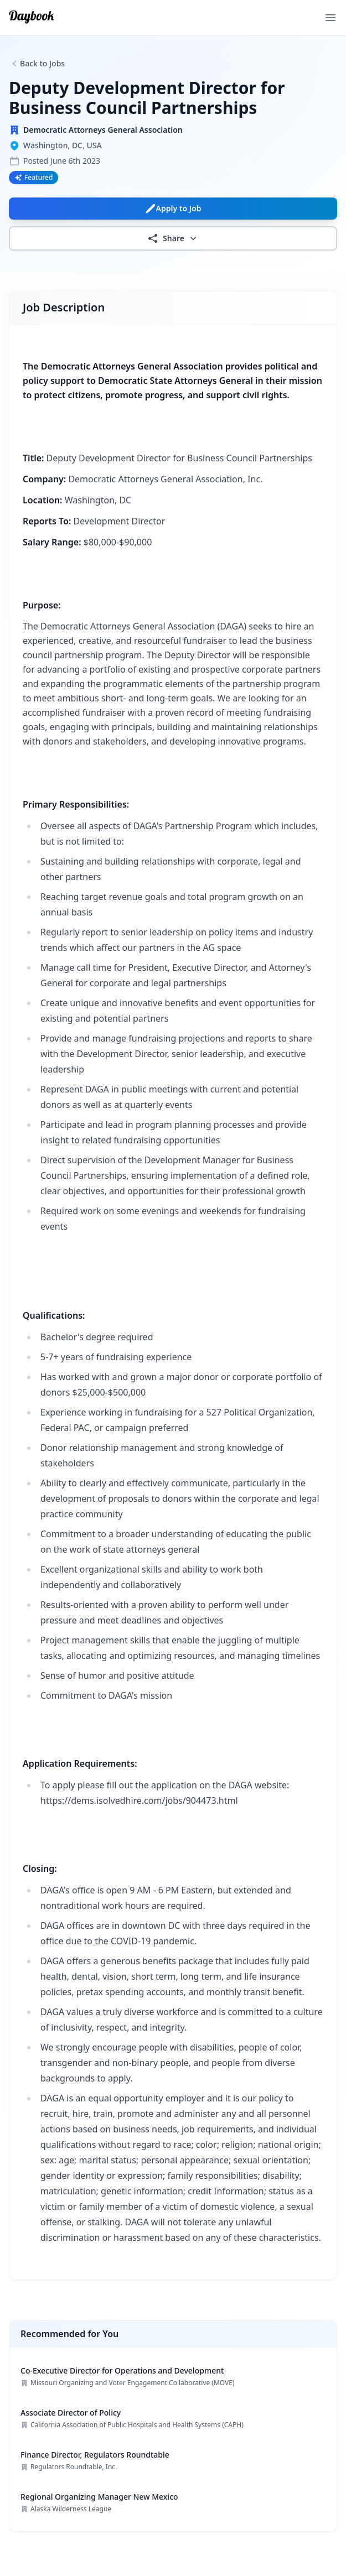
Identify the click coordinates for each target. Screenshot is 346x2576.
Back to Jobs (42, 63)
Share (173, 238)
